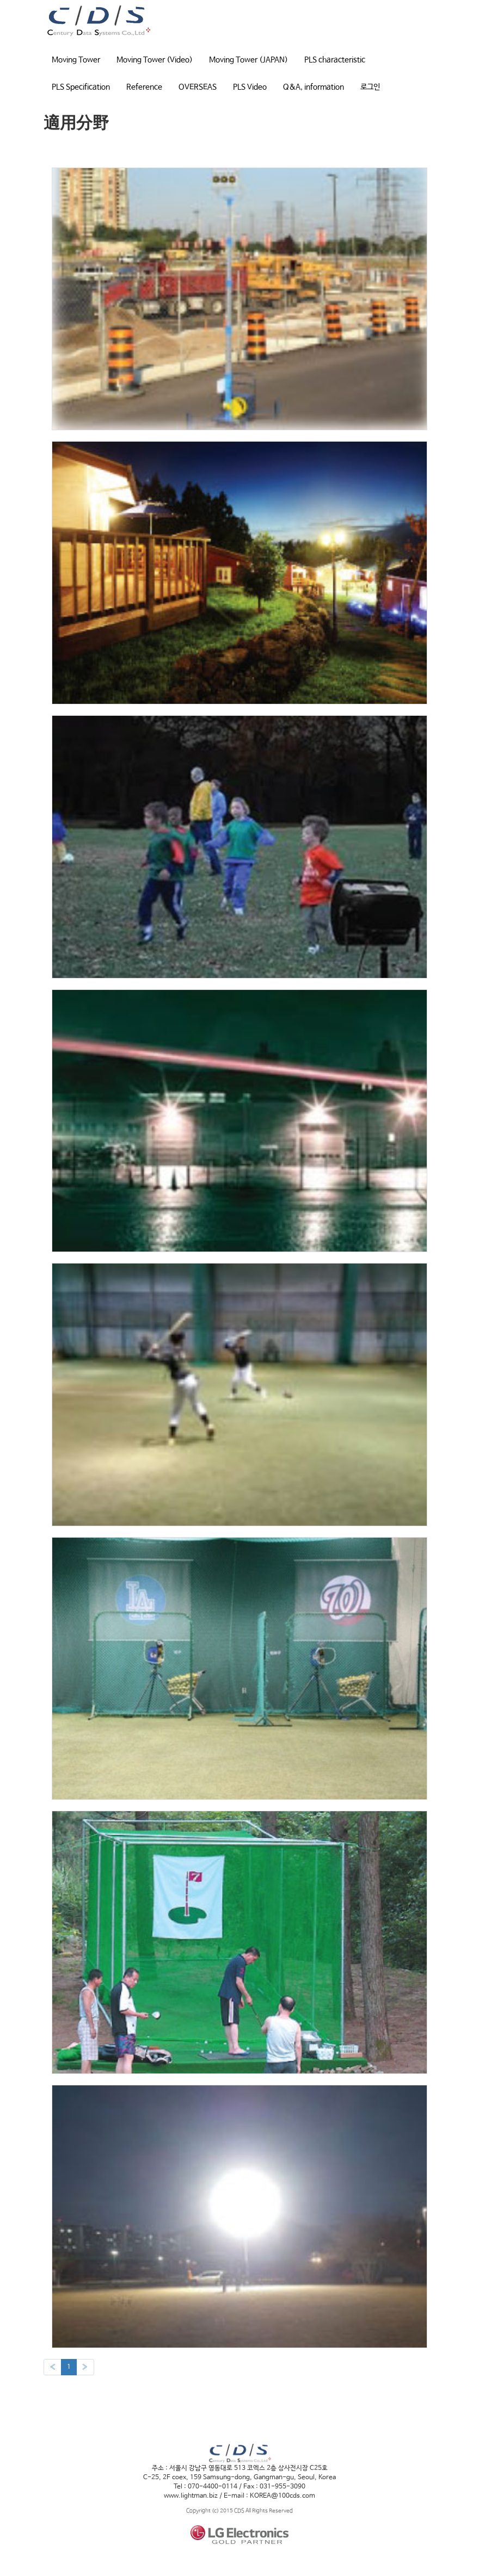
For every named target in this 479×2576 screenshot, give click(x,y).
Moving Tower (76, 59)
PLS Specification (81, 87)
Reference (144, 87)
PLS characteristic (334, 59)
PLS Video (250, 87)
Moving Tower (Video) (154, 59)
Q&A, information (313, 87)
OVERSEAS (198, 87)
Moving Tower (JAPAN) (248, 59)
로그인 (370, 87)
